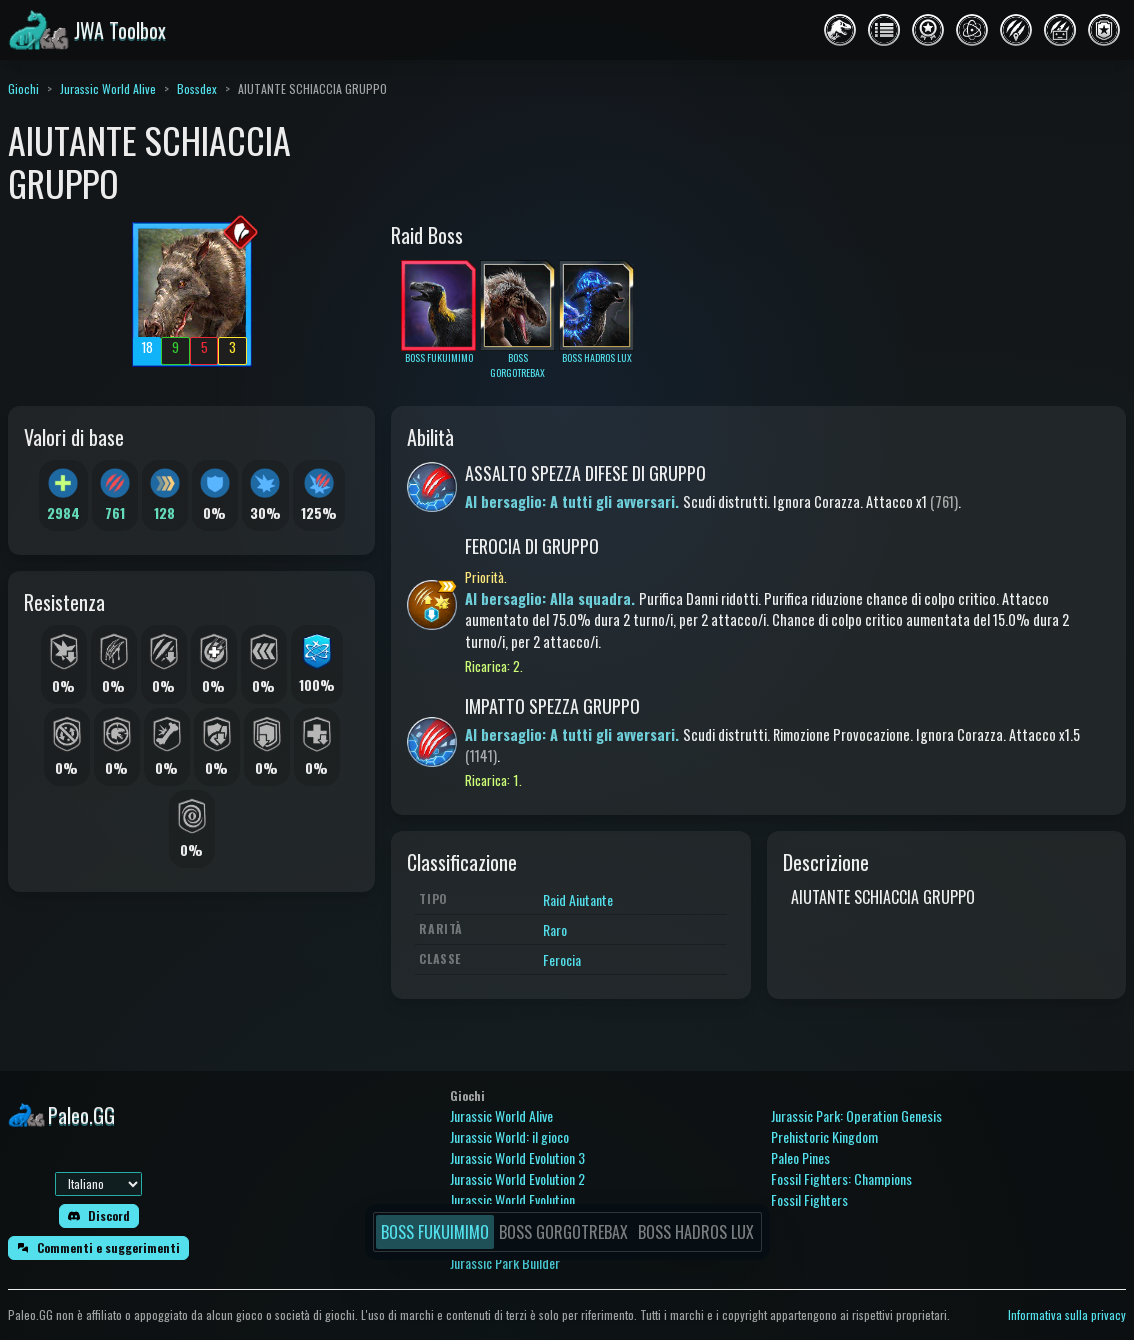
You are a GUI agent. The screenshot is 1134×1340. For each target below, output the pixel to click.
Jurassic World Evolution (512, 1199)
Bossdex (197, 88)
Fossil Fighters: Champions (841, 1178)
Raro (555, 929)
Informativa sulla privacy (1067, 1314)
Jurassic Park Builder (505, 1262)
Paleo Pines (800, 1157)
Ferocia (562, 959)
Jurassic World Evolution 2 (517, 1178)
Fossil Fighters (809, 1199)
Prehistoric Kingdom (824, 1136)
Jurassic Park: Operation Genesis (856, 1115)
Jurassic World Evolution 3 (517, 1157)
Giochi (23, 88)
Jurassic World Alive (108, 88)
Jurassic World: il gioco (509, 1136)
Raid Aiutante (578, 899)
